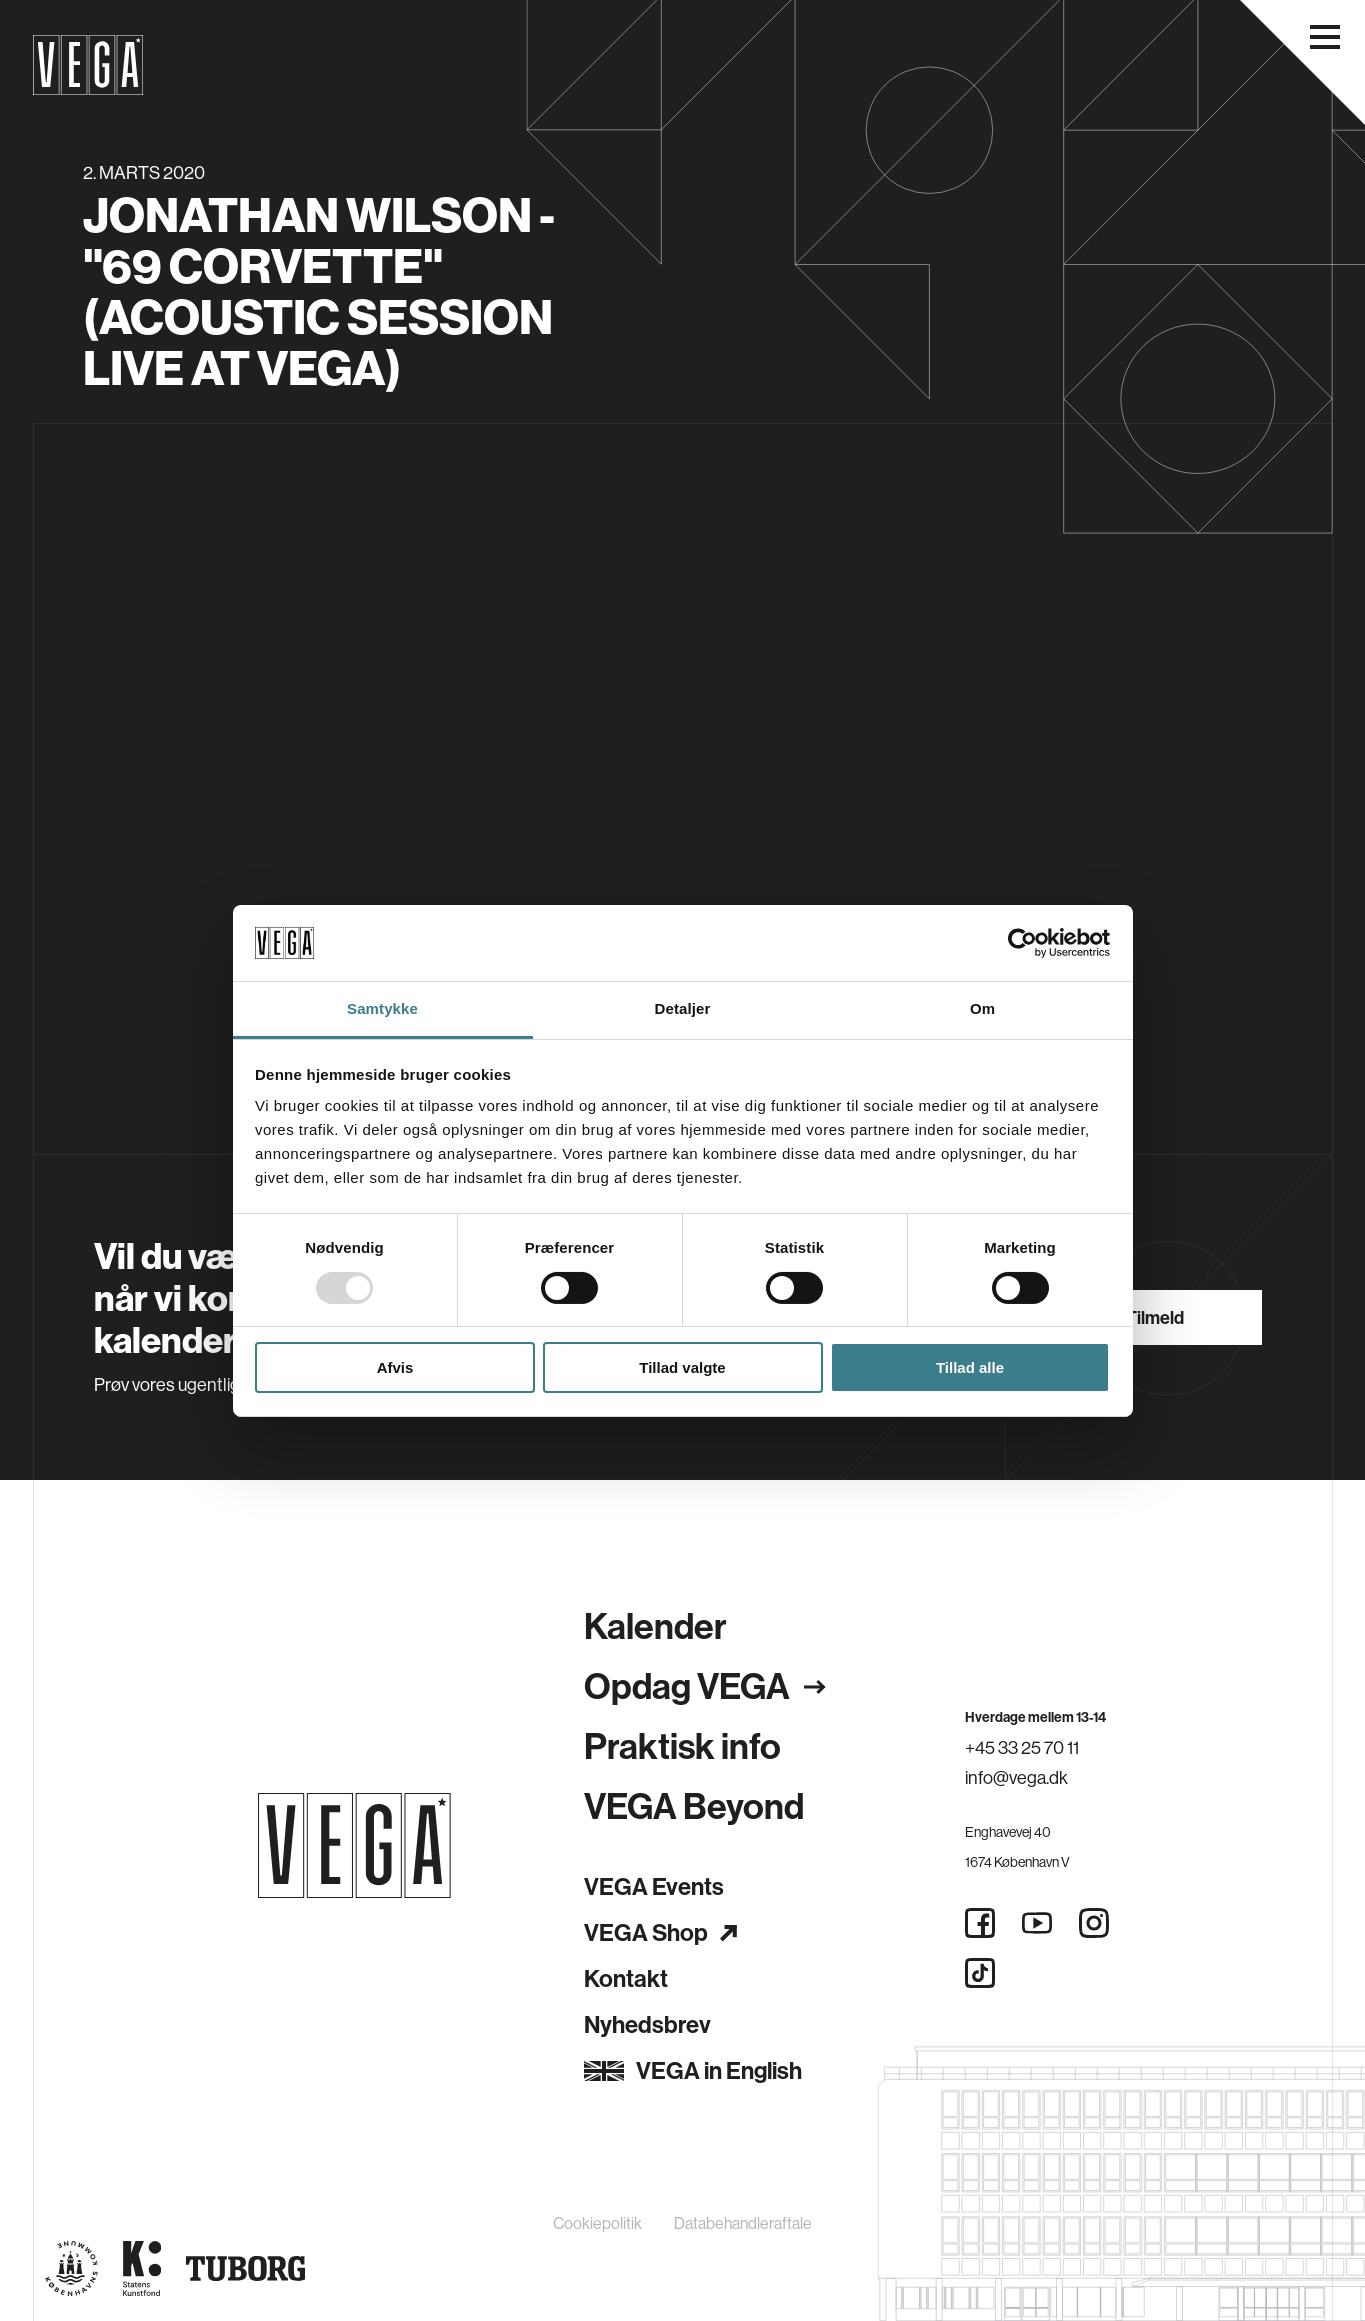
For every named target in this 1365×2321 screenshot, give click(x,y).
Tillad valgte (682, 1367)
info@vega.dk (1016, 1778)
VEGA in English (693, 2071)
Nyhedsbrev (647, 2025)
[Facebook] (980, 1923)
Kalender (655, 1627)
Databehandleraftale (743, 2223)
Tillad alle (970, 1367)
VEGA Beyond (694, 1807)
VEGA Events (654, 1887)
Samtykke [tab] (382, 1008)
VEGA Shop (660, 1933)
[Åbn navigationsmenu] (1325, 37)
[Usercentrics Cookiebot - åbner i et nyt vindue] (1022, 943)
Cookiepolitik (597, 2223)
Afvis (395, 1367)
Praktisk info (682, 1747)
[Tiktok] (980, 1973)
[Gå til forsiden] (354, 1845)
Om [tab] (982, 1008)
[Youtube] (1037, 1923)
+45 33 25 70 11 (1022, 1748)
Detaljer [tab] (683, 1008)
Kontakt (626, 1979)
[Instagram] (1094, 1923)
